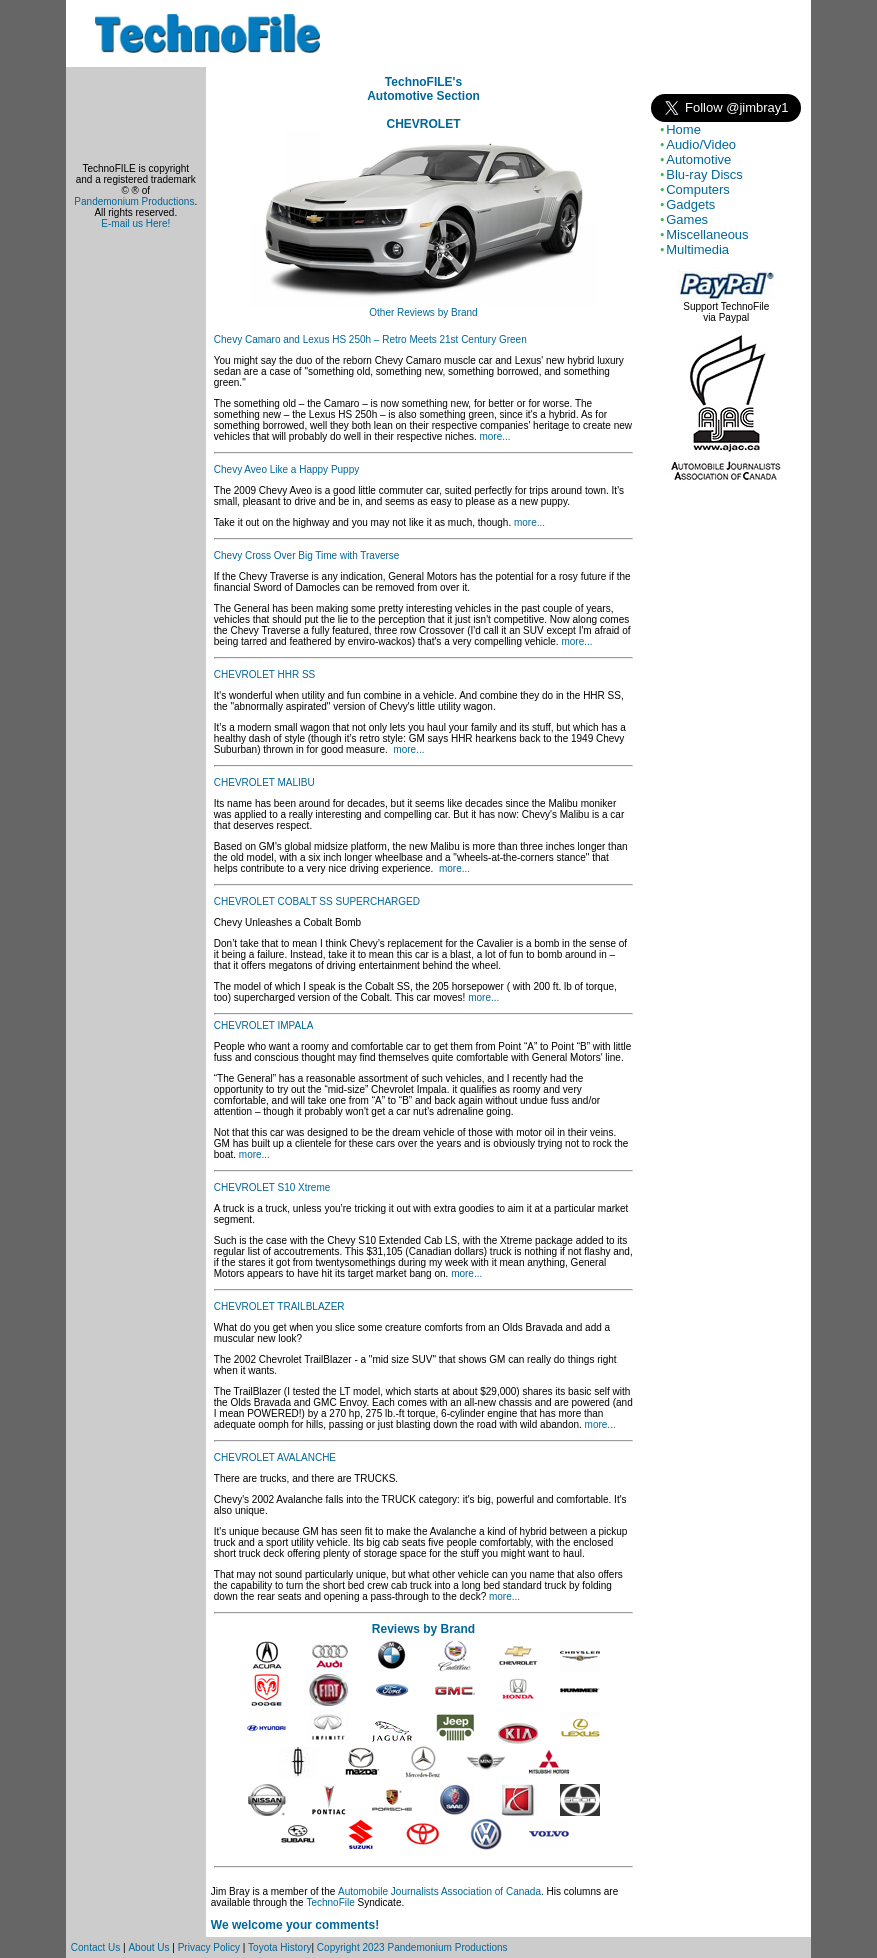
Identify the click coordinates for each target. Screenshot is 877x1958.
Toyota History (279, 1947)
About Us (148, 1947)
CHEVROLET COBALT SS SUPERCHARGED (317, 901)
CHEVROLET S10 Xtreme (272, 1187)
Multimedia (697, 249)
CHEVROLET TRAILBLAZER (279, 1306)
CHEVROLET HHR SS (265, 674)
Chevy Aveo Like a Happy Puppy (286, 469)
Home (683, 129)
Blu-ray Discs (704, 174)
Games (687, 219)
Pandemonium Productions (134, 201)
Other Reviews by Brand (423, 312)
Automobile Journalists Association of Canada (439, 1891)
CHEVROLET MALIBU (264, 782)
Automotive (698, 159)
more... (494, 436)
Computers (698, 189)
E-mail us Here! (135, 223)
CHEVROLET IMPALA (264, 1025)
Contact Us (95, 1947)
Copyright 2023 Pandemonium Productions (412, 1947)
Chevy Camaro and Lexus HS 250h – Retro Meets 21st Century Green (370, 339)
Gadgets (690, 204)
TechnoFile (330, 1902)
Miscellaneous (707, 234)
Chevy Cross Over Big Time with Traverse (307, 555)
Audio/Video (701, 144)
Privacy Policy (209, 1947)
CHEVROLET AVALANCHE (275, 1457)
